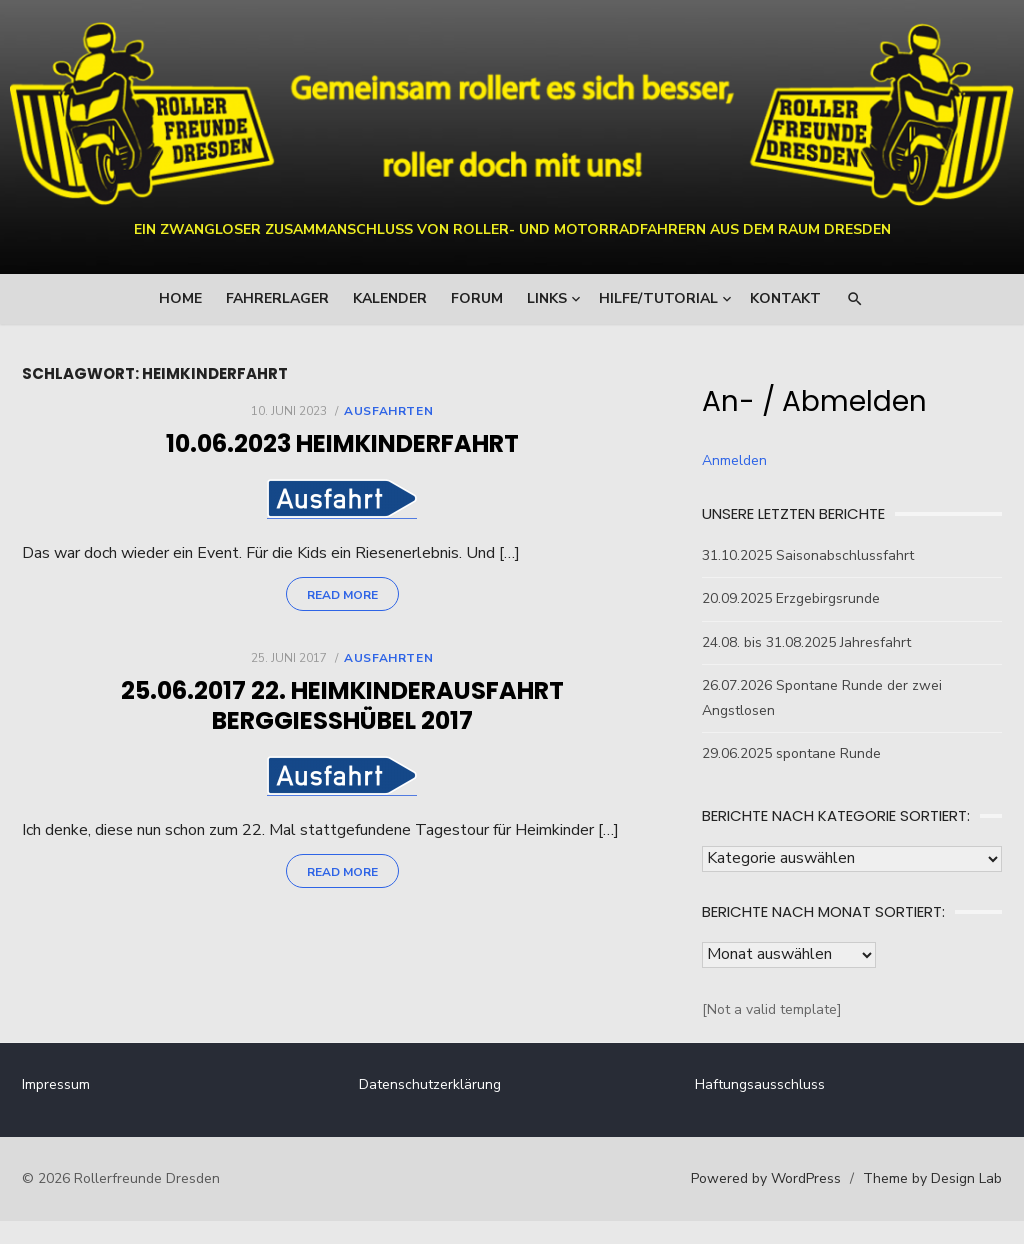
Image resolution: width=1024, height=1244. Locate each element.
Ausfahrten (388, 411)
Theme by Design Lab (932, 1178)
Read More (342, 598)
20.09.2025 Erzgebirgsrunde (791, 598)
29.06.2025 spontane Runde (791, 753)
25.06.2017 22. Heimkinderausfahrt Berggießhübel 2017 (342, 708)
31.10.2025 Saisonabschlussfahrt (808, 555)
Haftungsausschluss (760, 1084)
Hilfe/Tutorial (658, 298)
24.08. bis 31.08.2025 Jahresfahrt (806, 642)
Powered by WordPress (766, 1178)
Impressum (56, 1084)
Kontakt (785, 298)
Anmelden (734, 460)
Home (180, 298)
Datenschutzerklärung (430, 1084)
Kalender (390, 298)
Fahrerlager (277, 298)
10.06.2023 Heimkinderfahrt (342, 443)
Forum (477, 298)
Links (547, 298)
